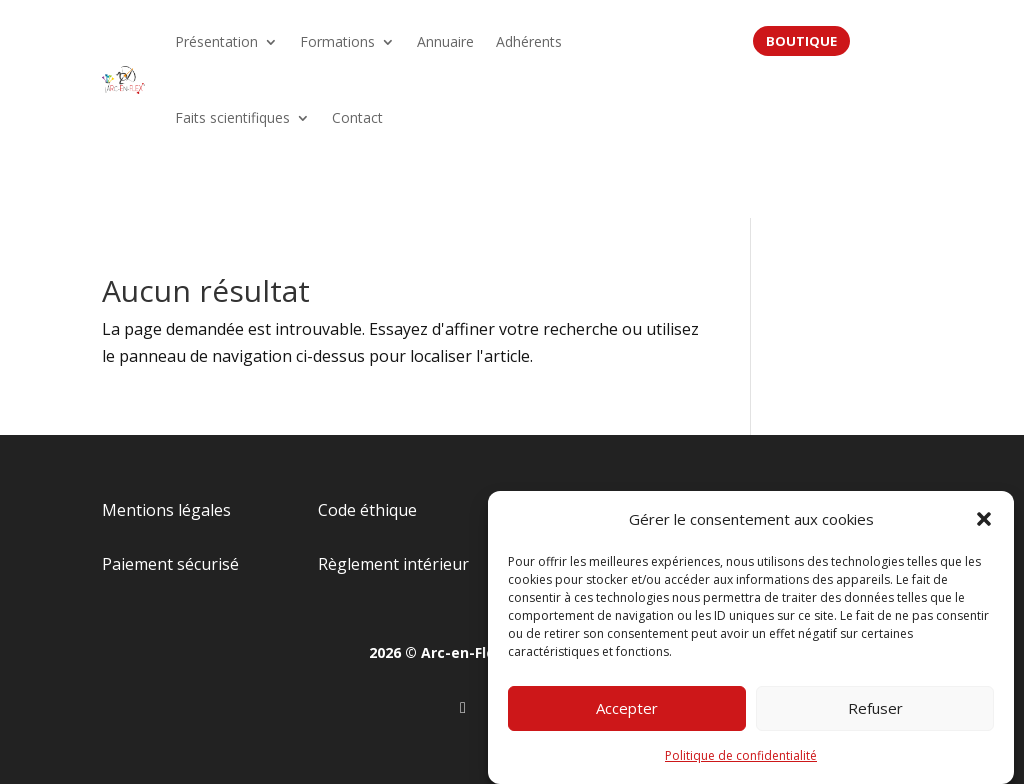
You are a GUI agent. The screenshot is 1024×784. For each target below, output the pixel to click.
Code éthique (367, 510)
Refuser (875, 712)
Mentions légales (166, 510)
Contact (357, 117)
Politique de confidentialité (741, 759)
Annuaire (445, 41)
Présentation (216, 41)
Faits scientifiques (232, 117)
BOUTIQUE (801, 41)
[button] (984, 523)
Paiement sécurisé (170, 564)
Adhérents (529, 41)
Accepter (627, 712)
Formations (337, 41)
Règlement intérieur (393, 564)
